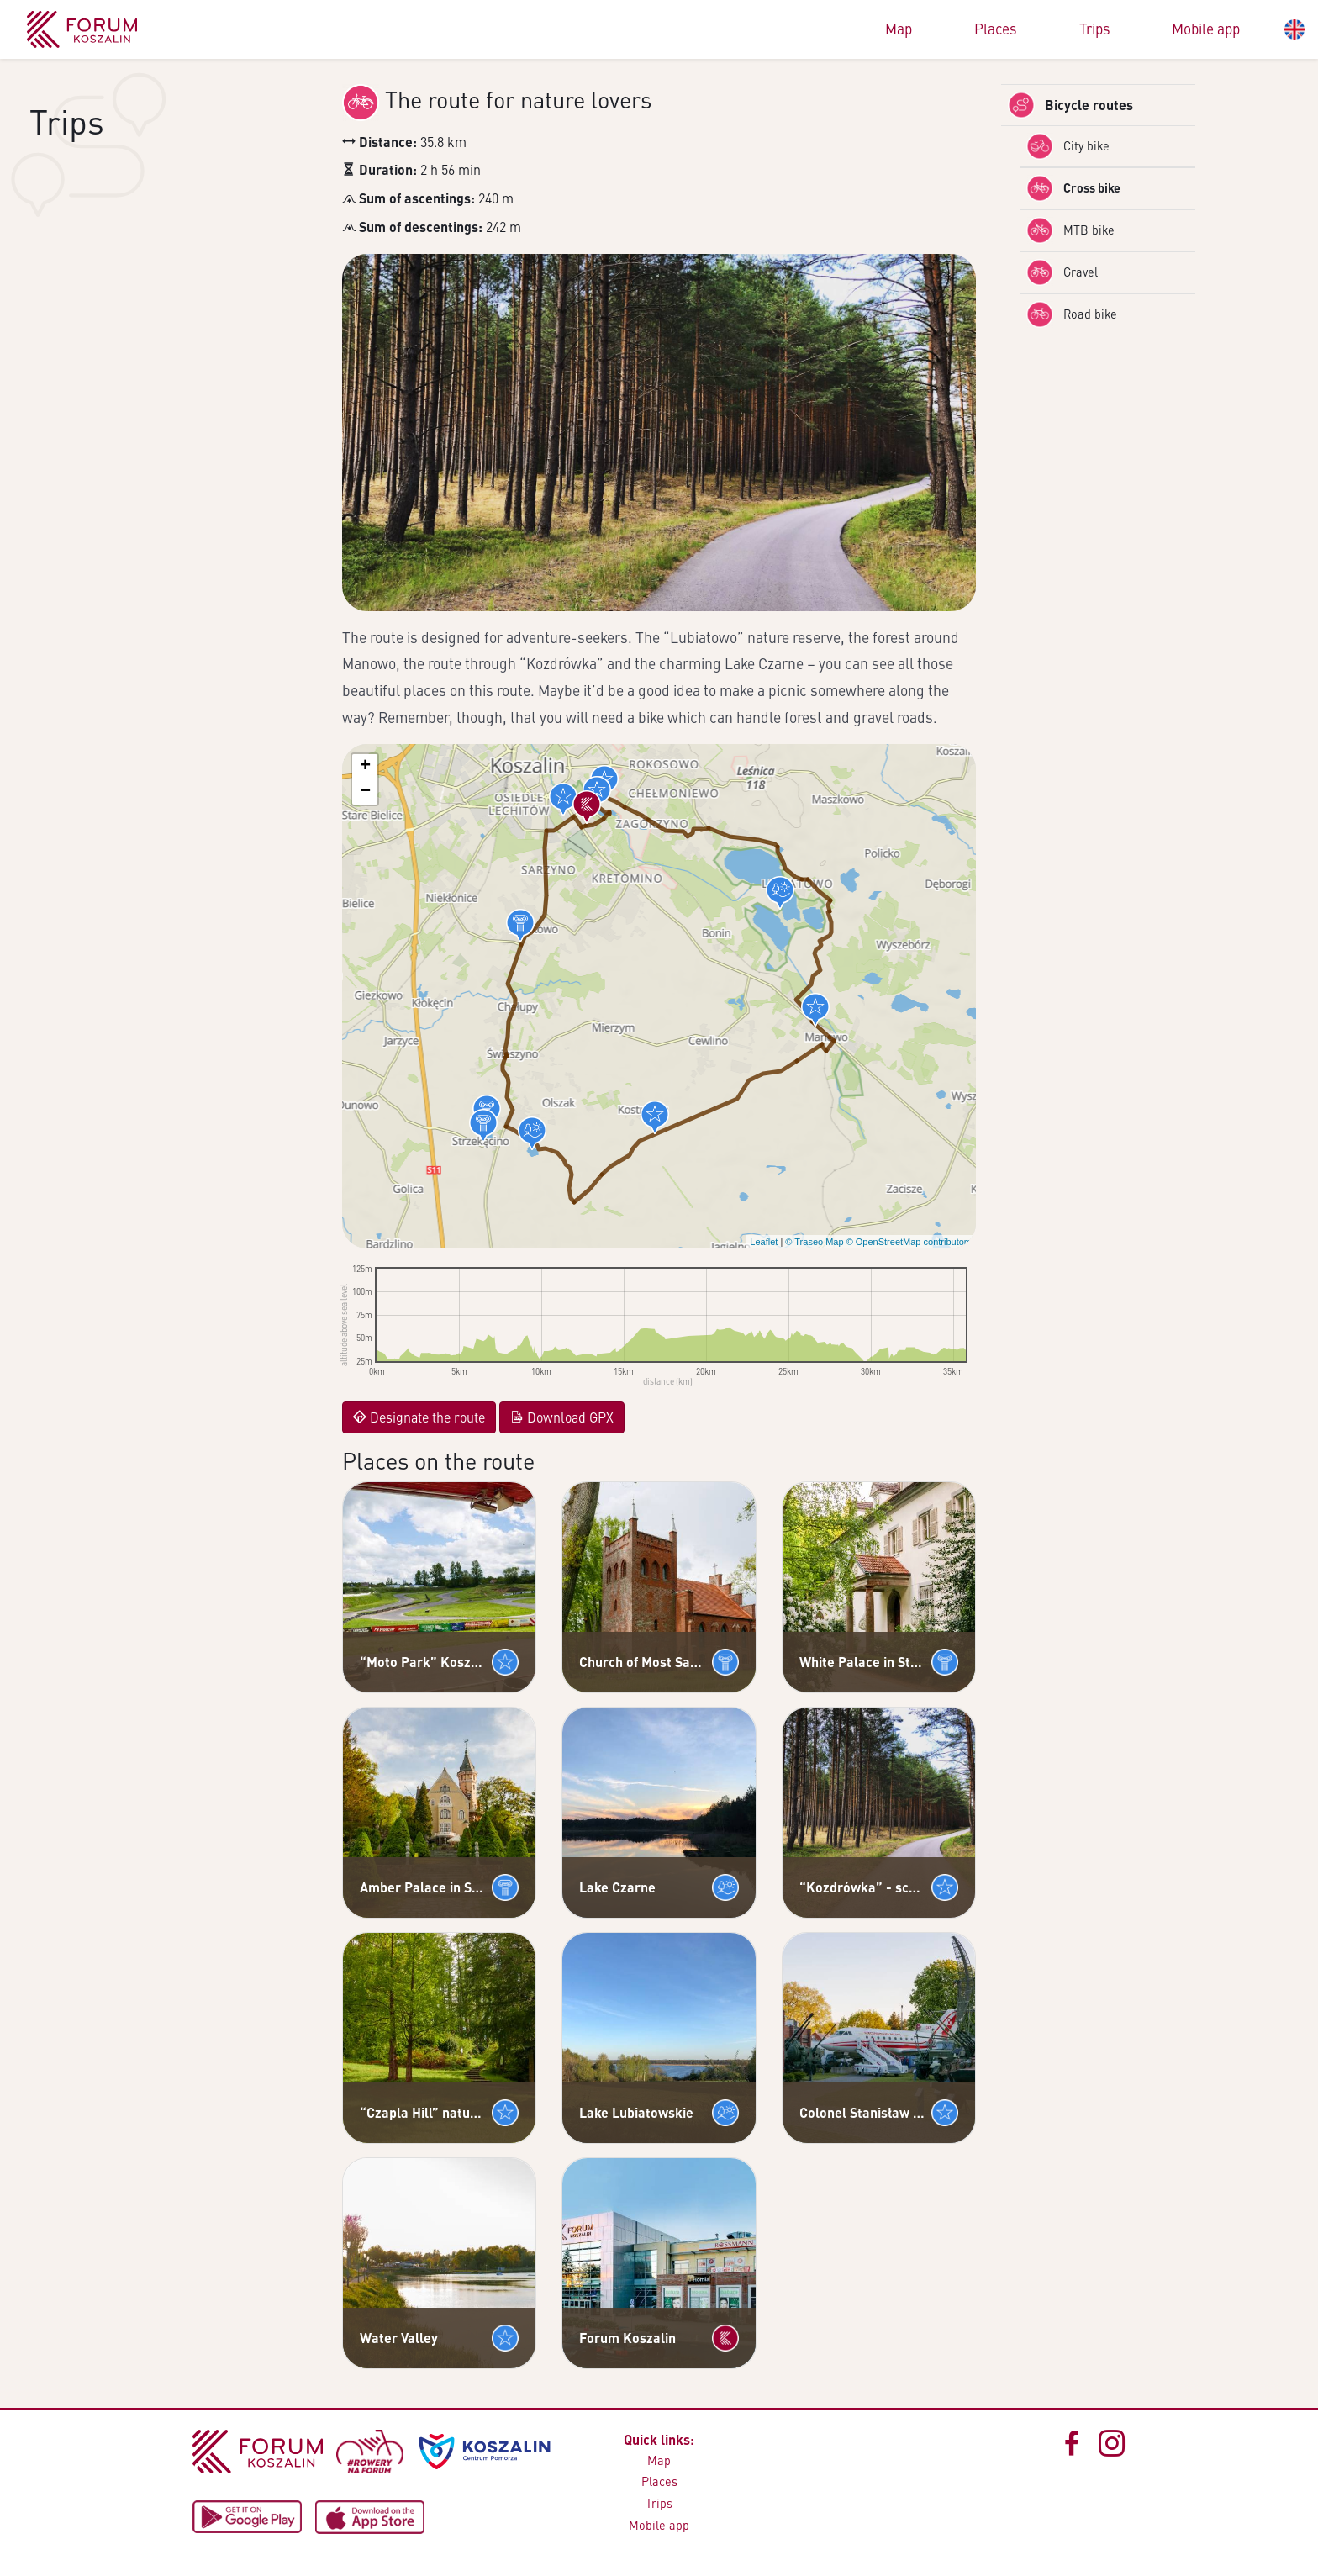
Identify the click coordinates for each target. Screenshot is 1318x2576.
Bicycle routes (1070, 105)
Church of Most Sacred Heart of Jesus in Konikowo (641, 1662)
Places (995, 28)
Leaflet (764, 1242)
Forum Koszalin (627, 2338)
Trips (1094, 28)
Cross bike (1073, 188)
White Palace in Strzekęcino (862, 1662)
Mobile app (1206, 28)
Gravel (1062, 272)
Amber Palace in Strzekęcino (422, 1887)
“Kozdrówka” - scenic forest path (862, 1887)
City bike (1068, 146)
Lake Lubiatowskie (636, 2112)
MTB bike (1070, 230)
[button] (563, 799)
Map (898, 28)
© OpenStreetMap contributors (909, 1242)
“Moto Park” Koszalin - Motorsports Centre (422, 1662)
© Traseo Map (814, 1242)
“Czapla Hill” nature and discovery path (422, 2112)
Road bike (1071, 314)
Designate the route (419, 1417)
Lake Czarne (617, 1887)
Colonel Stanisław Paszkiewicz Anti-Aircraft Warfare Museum (862, 2112)
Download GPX (562, 1417)
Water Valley (399, 2338)
